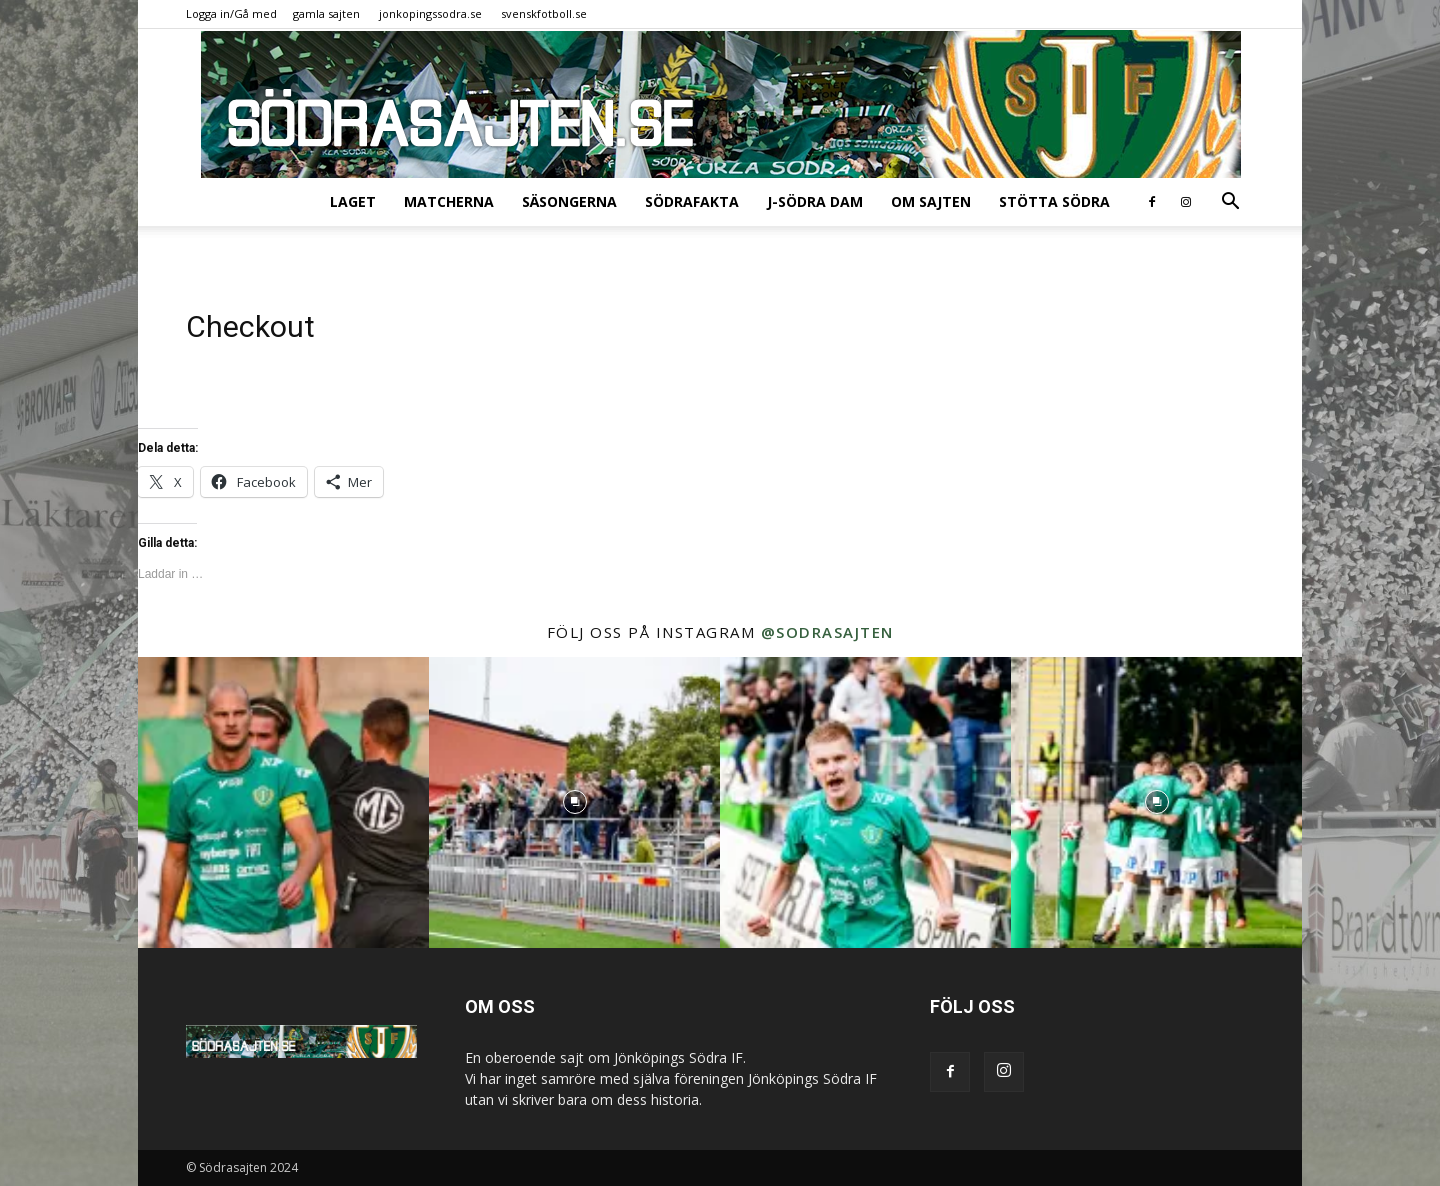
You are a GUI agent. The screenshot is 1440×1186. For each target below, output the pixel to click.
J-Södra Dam (815, 201)
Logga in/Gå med (231, 13)
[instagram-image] (283, 802)
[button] (1230, 203)
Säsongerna (569, 201)
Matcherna (449, 201)
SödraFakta (692, 201)
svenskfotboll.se (544, 13)
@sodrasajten (827, 632)
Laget (353, 201)
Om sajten (931, 201)
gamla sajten (326, 13)
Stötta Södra (1054, 201)
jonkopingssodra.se (430, 13)
